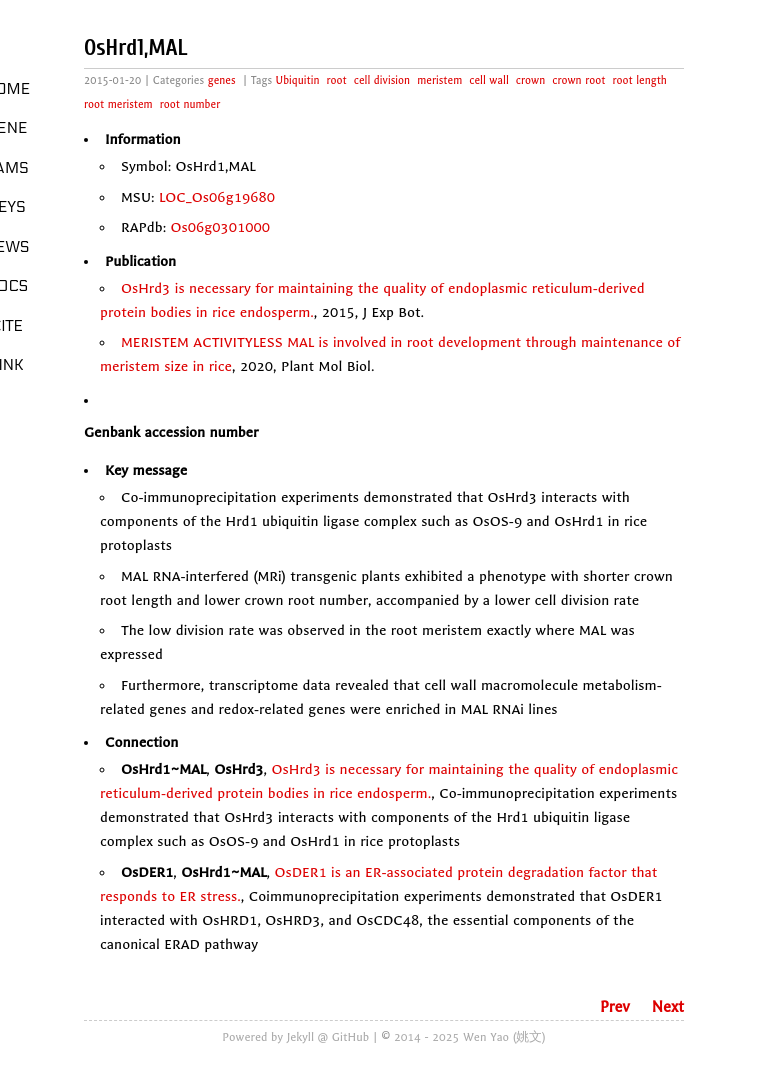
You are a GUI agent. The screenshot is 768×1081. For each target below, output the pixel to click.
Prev (615, 1007)
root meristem (118, 104)
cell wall (489, 80)
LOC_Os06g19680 (217, 197)
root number (190, 104)
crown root (578, 80)
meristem (439, 80)
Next (668, 1007)
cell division (382, 80)
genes (222, 80)
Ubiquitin (298, 80)
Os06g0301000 (221, 227)
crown (530, 80)
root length (639, 80)
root (337, 80)
